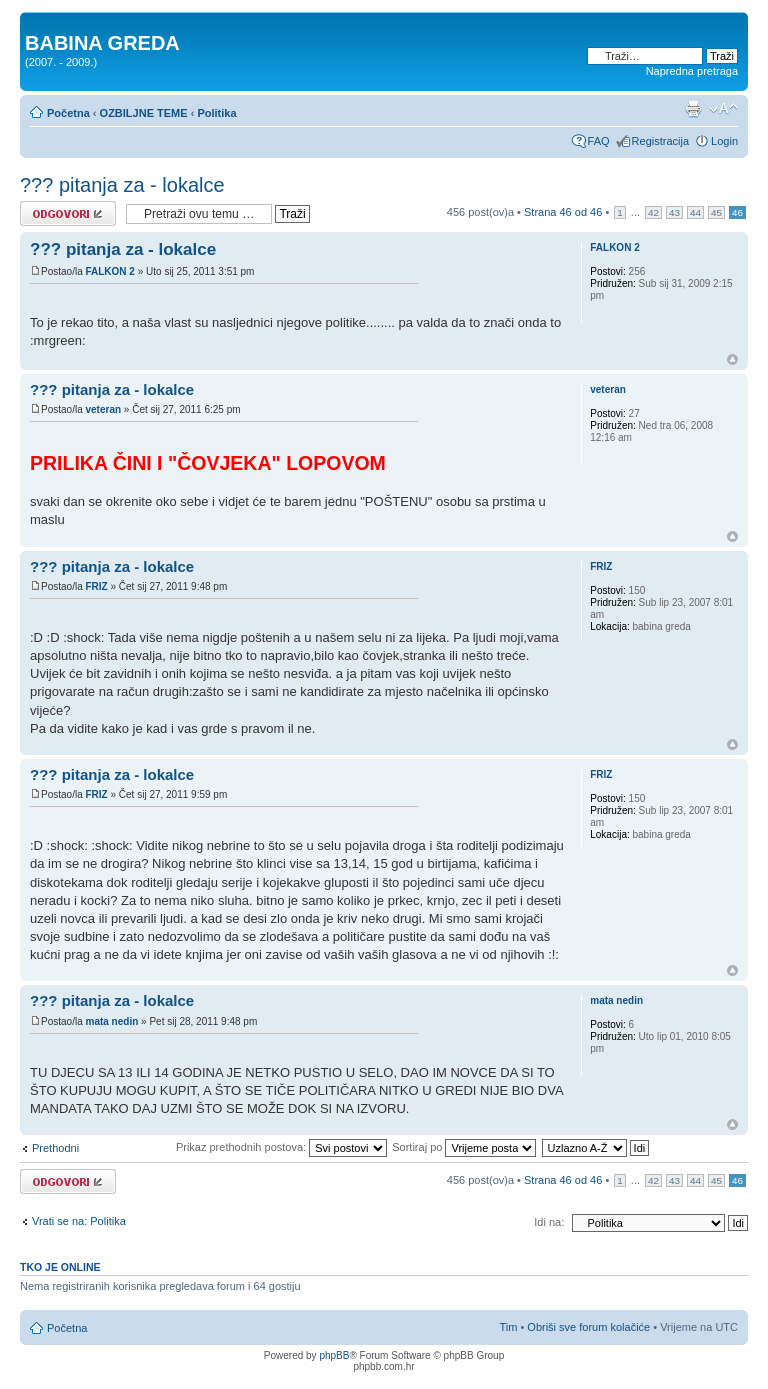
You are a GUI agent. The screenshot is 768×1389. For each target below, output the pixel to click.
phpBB (334, 1355)
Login (724, 141)
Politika (216, 113)
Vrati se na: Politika (79, 1221)
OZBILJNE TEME (144, 113)
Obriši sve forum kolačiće (588, 1327)
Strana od (563, 212)
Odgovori (68, 213)
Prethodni (55, 1148)
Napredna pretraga (692, 71)
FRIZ (96, 586)
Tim (508, 1327)
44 (695, 212)
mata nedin (111, 1021)
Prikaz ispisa (693, 109)
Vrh (732, 359)
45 (716, 212)
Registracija (660, 141)
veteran (103, 409)
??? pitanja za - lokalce (122, 185)
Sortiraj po (464, 1147)
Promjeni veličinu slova (723, 109)
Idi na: (549, 1222)
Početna (68, 113)
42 (653, 212)
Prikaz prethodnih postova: (281, 1147)
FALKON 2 (109, 271)
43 (674, 212)
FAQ (599, 141)
